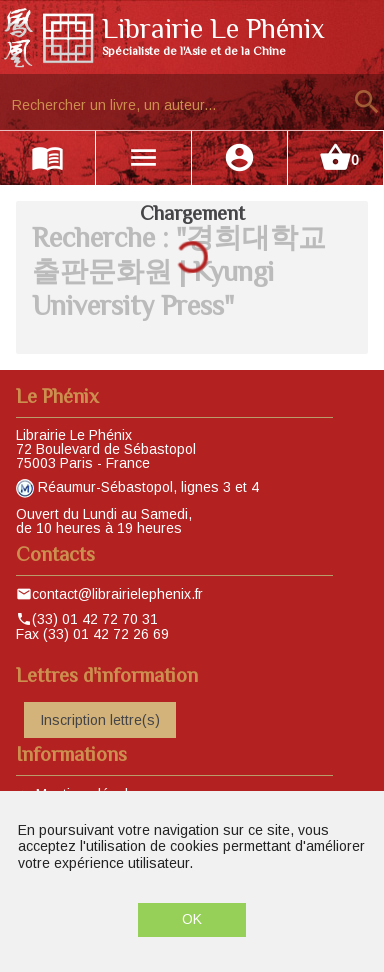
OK (192, 919)
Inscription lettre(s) (100, 720)
